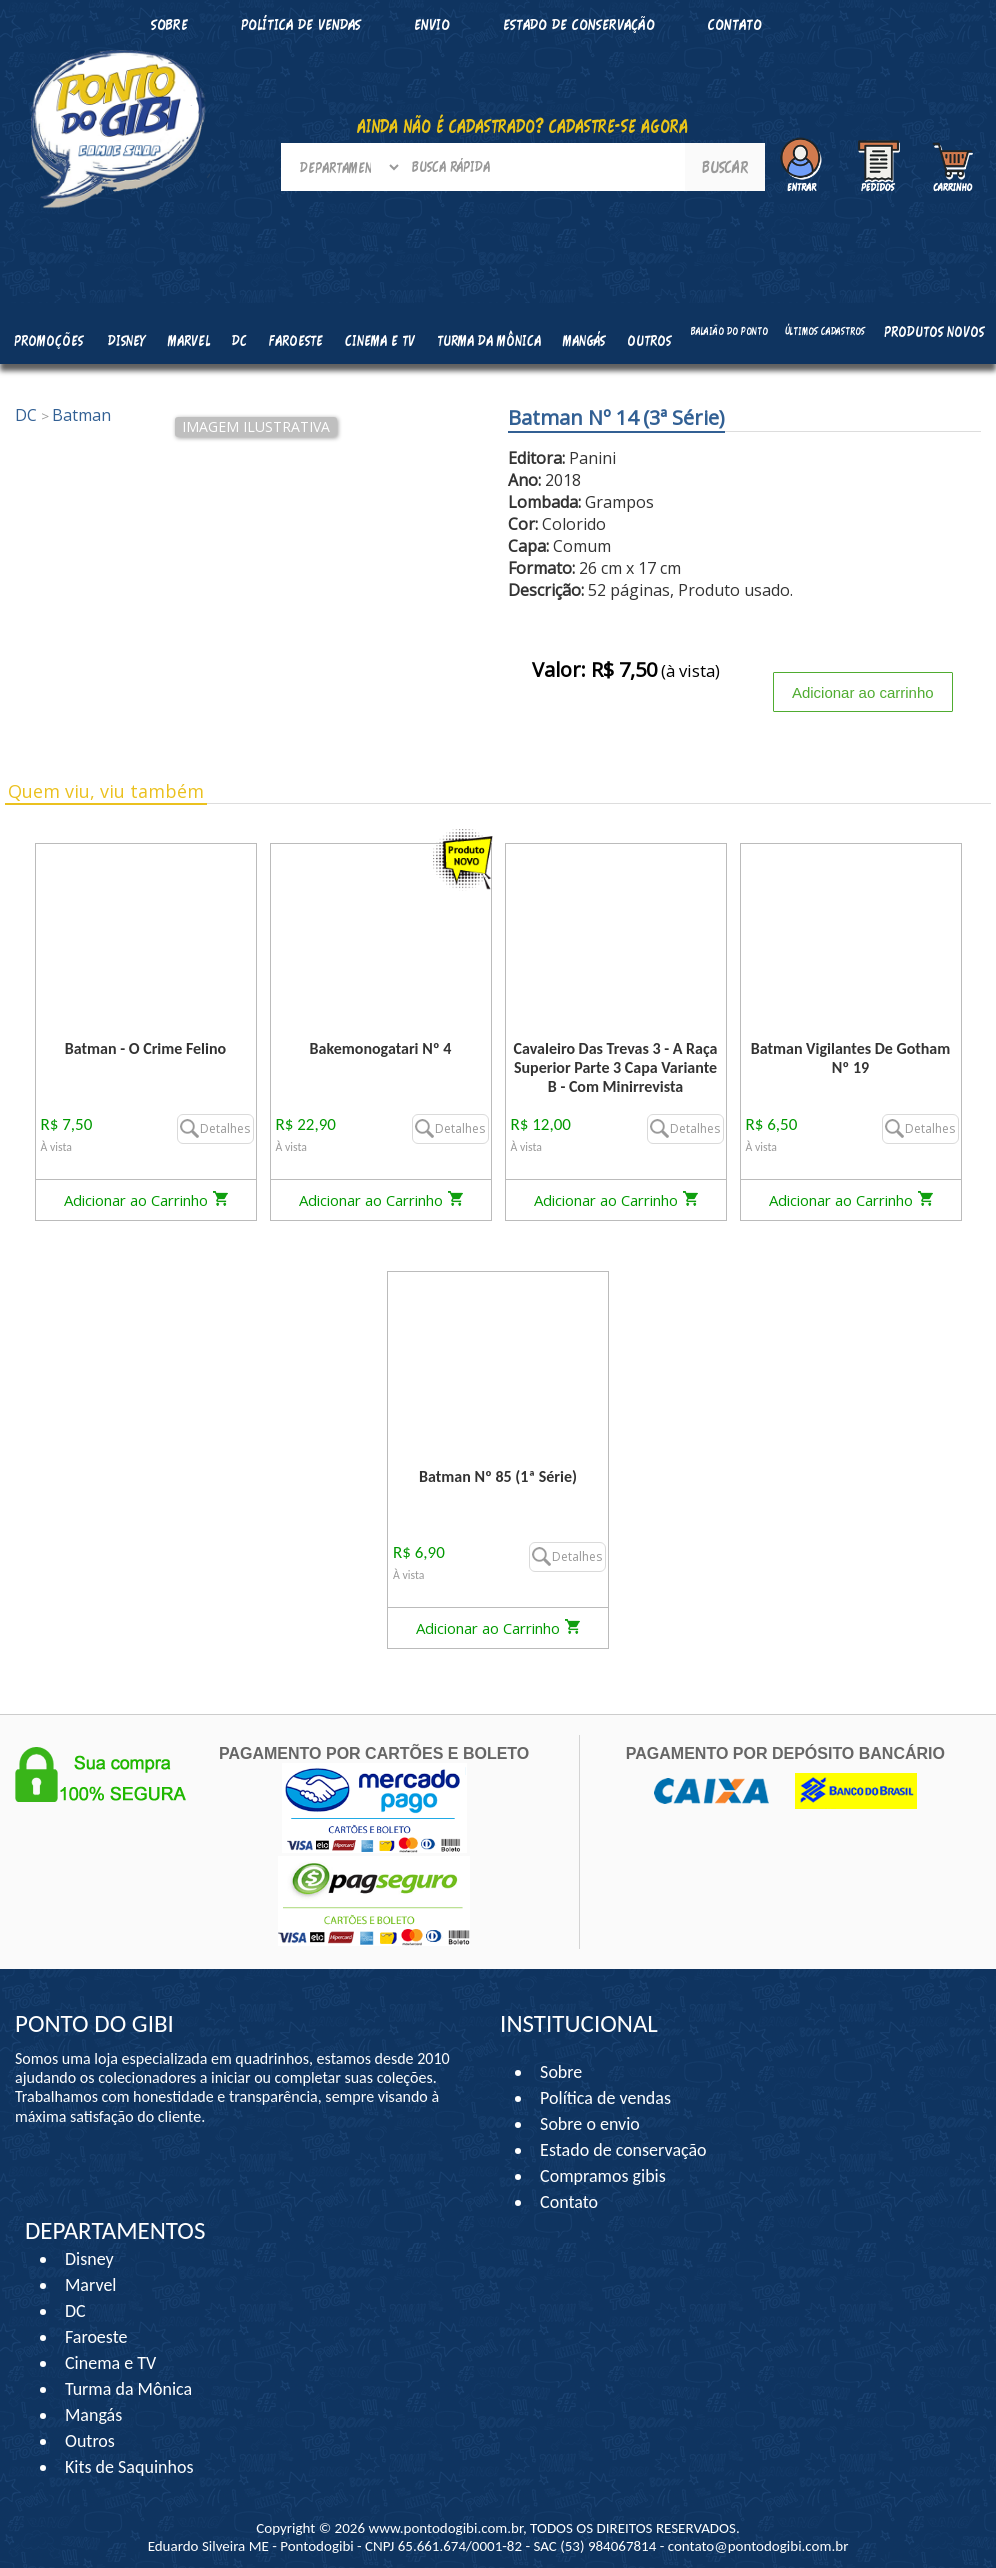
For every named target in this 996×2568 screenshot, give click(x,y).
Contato (735, 24)
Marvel (91, 2285)
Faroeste (96, 2337)
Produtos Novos (934, 331)
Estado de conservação (579, 24)
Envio (432, 24)
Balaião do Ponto (729, 331)
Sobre (561, 2072)
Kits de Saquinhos (129, 2467)
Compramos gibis (603, 2176)
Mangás (584, 340)
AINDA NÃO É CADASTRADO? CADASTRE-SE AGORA (522, 126)
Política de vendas (301, 24)
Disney (89, 2259)
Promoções (48, 340)
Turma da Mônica (128, 2389)
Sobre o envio (590, 2124)
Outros (90, 2441)
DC (75, 2311)
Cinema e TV (110, 2363)
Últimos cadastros (825, 331)
